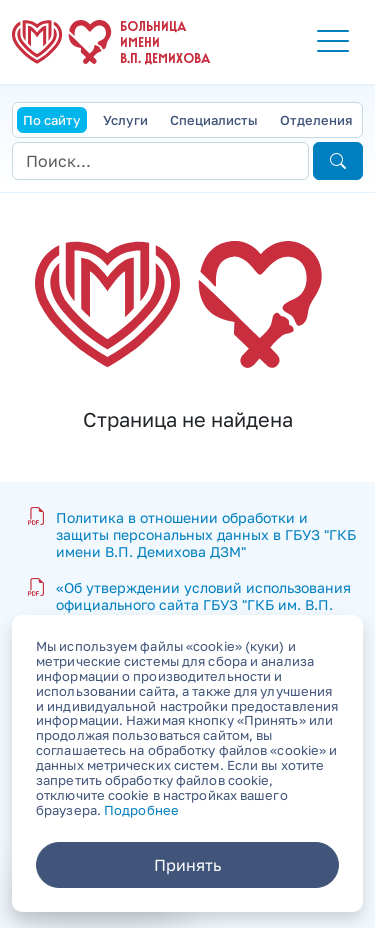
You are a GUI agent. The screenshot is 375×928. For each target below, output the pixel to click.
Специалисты (214, 120)
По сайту (52, 120)
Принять (187, 865)
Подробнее (141, 810)
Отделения (316, 120)
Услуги (125, 120)
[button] (333, 42)
